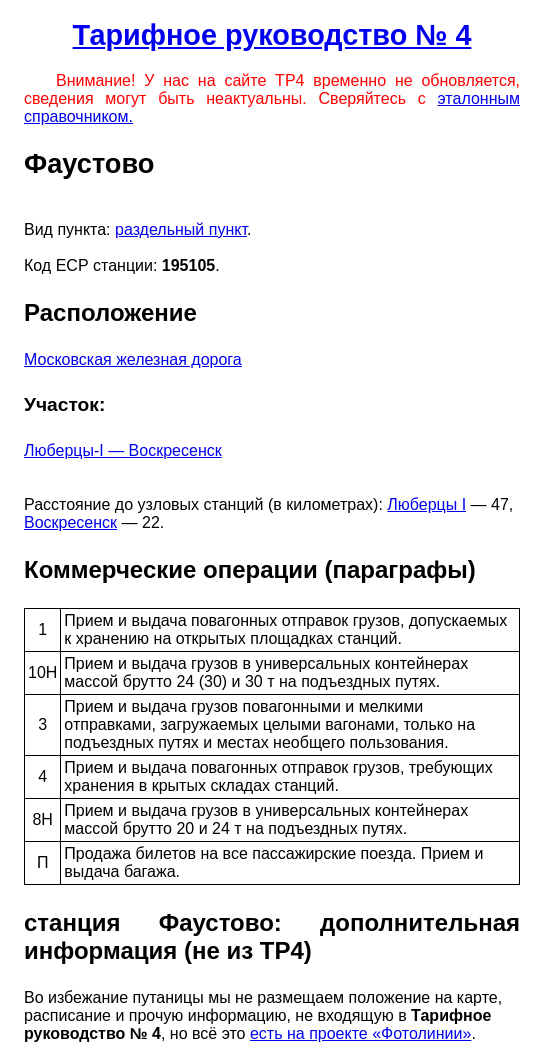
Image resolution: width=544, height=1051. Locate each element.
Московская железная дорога (133, 359)
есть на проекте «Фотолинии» (360, 1033)
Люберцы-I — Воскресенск (123, 450)
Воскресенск (70, 522)
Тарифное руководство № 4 (272, 35)
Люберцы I (426, 504)
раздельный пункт (181, 229)
